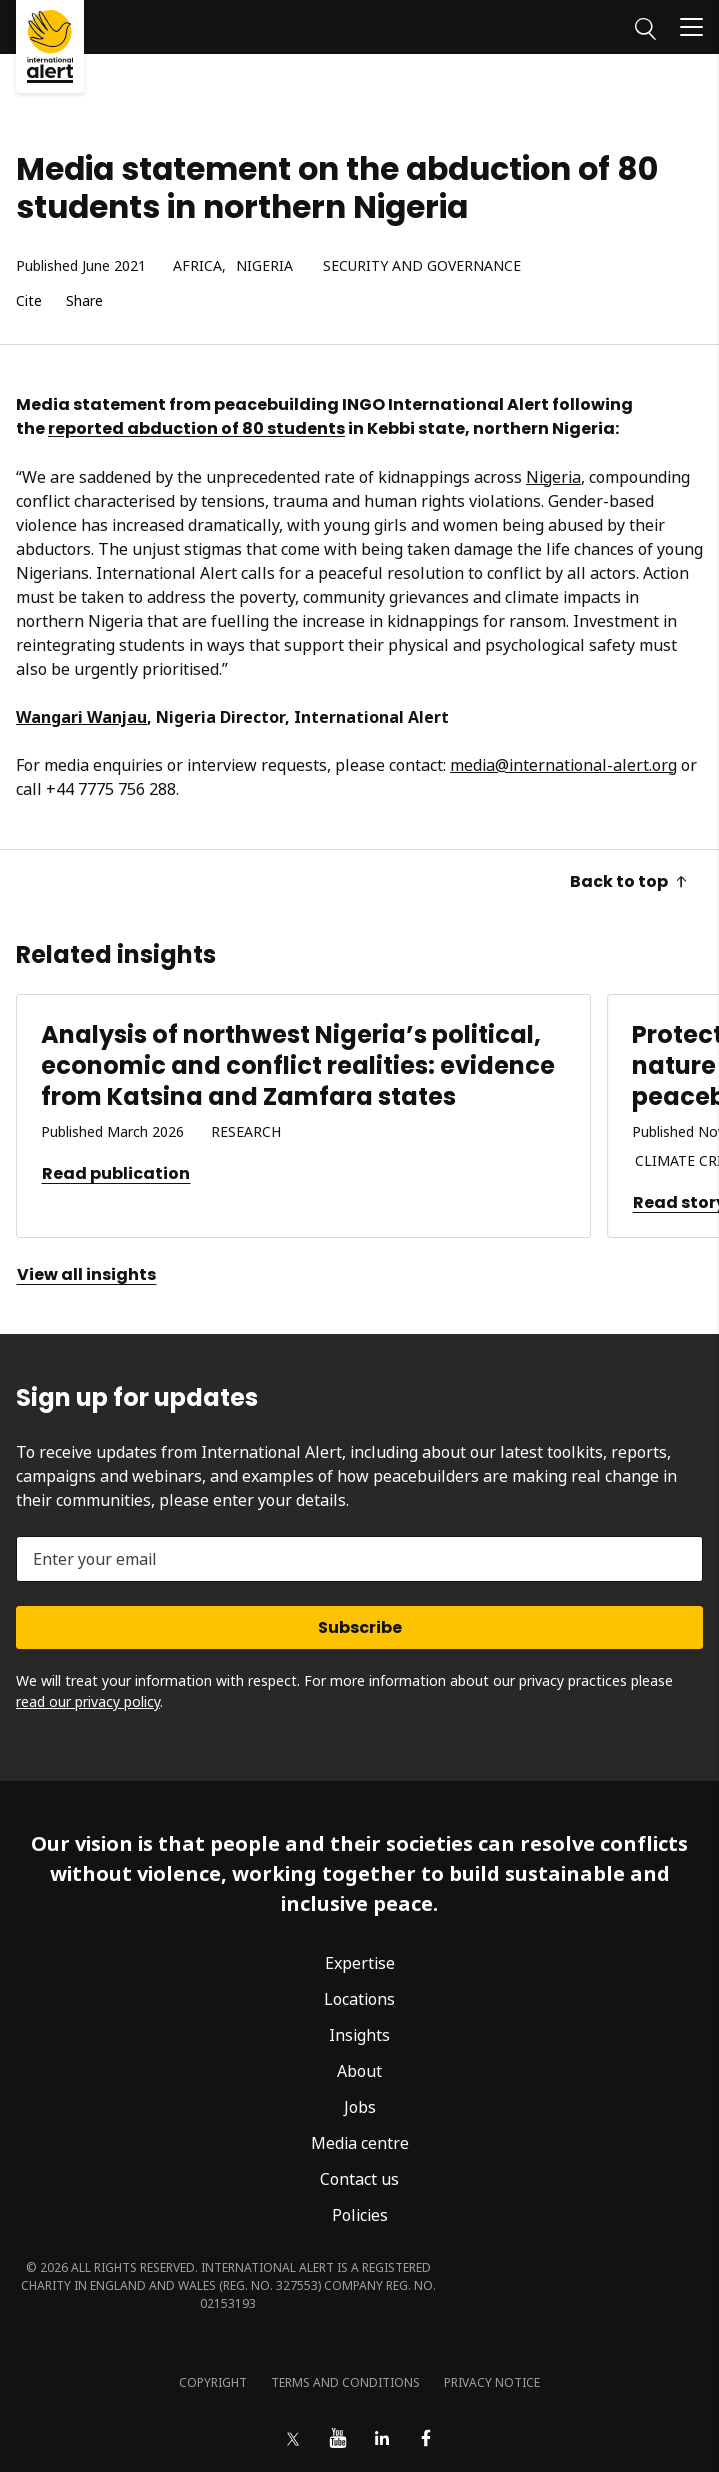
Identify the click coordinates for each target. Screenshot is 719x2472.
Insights (359, 2035)
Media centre (360, 2143)
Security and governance (422, 266)
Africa (197, 266)
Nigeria (264, 266)
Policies (360, 2215)
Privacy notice (492, 2382)
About (359, 2071)
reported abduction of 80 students (196, 428)
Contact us (359, 2179)
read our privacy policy (88, 1701)
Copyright (213, 2382)
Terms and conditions (345, 2382)
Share (84, 301)
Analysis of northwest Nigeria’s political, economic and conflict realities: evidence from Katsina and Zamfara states (298, 1065)
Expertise (360, 1963)
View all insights (86, 1274)
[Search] (645, 26)
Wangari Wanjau (81, 717)
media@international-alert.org (563, 765)
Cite (29, 301)
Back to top (628, 881)
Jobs (360, 2107)
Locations (359, 1999)
